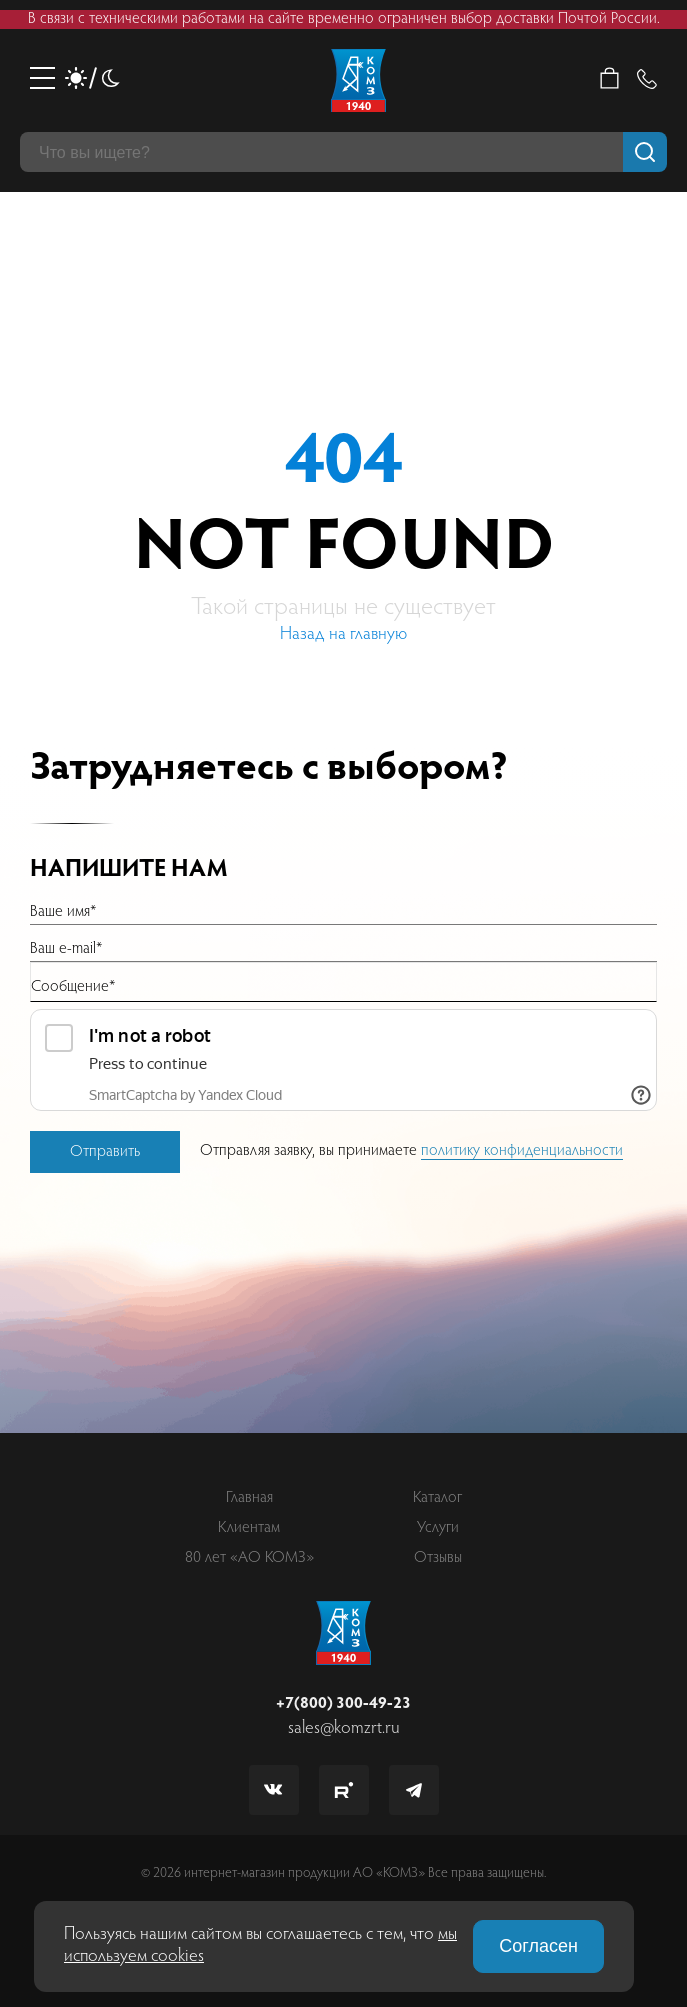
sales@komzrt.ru (344, 1729)
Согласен (538, 1946)
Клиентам (249, 1528)
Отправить (105, 1152)
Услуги (438, 1528)
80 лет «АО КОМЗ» (249, 1558)
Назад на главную (343, 635)
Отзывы (438, 1558)
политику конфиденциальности (522, 1151)
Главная (249, 1498)
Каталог (437, 1498)
